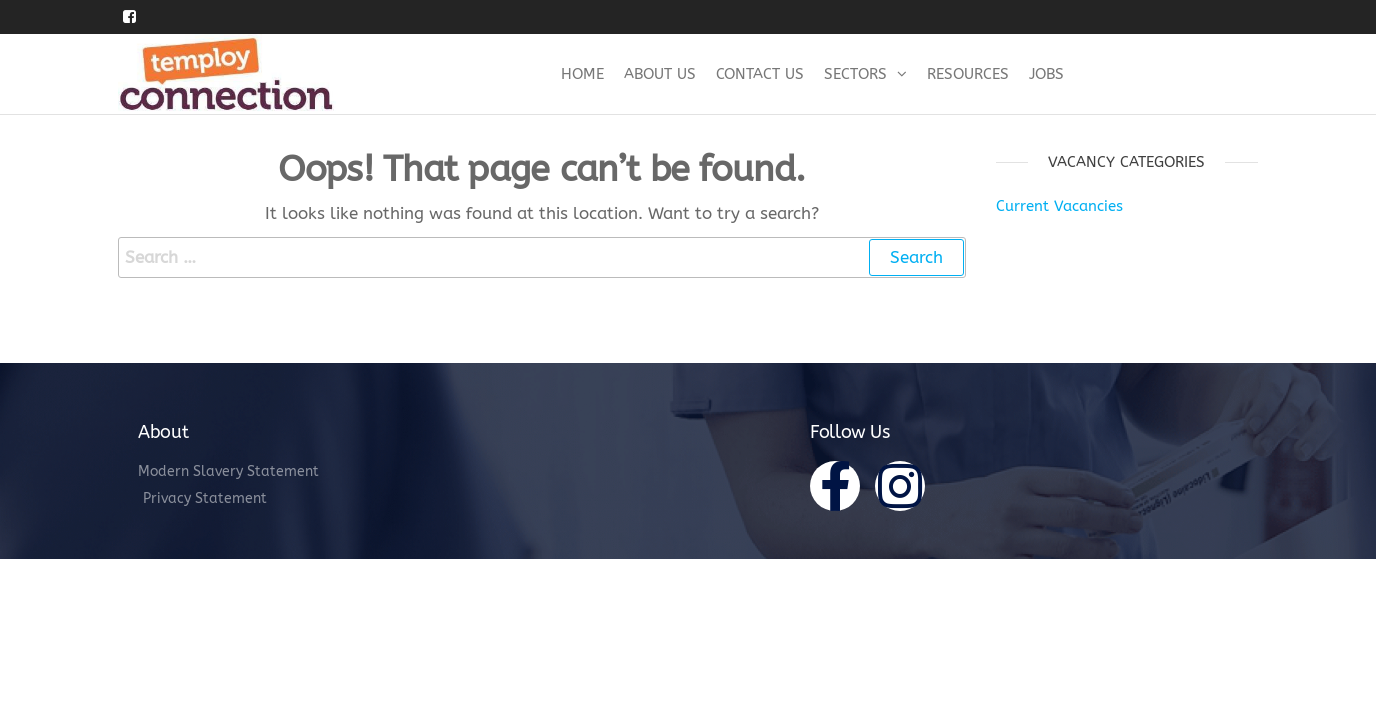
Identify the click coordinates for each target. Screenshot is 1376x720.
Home (582, 74)
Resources (968, 74)
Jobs (1046, 74)
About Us (660, 74)
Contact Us (760, 74)
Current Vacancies (1059, 206)
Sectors (855, 74)
